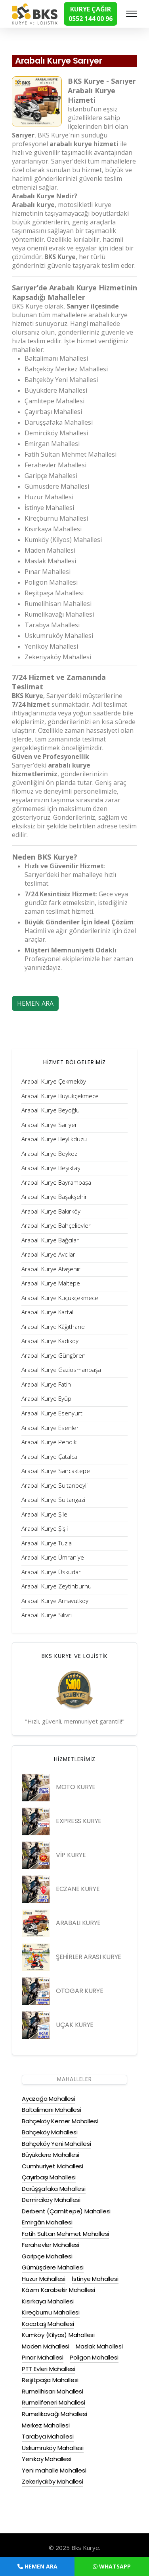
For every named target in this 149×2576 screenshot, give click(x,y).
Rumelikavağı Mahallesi (54, 2414)
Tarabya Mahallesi (48, 2436)
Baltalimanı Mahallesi (51, 2110)
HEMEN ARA (35, 1003)
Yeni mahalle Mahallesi (54, 2470)
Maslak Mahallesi (99, 2346)
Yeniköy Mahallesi (46, 2459)
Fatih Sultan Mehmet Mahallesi (65, 2234)
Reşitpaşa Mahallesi (50, 2380)
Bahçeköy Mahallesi (49, 2132)
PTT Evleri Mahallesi (48, 2369)
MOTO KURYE (76, 1786)
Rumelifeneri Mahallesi (53, 2402)
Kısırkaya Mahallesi (48, 2301)
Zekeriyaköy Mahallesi (52, 2481)
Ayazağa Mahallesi (48, 2098)
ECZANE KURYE (77, 1888)
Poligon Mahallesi (94, 2357)
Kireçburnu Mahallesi (51, 2312)
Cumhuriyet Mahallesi (52, 2166)
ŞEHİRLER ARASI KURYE (88, 1956)
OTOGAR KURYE (79, 1990)
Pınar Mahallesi (42, 2357)
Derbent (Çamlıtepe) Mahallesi (66, 2211)
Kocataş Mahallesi (48, 2324)
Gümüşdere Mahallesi (53, 2267)
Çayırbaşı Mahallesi (49, 2177)
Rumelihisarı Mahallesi (52, 2391)
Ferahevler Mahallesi (50, 2245)
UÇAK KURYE (75, 2024)
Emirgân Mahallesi (47, 2222)
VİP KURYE (71, 1854)
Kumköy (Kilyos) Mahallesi (58, 2335)
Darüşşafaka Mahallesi (54, 2189)
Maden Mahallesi (45, 2346)
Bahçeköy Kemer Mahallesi (60, 2121)
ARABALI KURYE (78, 1922)
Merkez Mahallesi (46, 2425)
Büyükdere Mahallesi (50, 2155)
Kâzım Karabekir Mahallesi (58, 2290)
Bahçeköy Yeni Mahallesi (56, 2143)
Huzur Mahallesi (43, 2279)
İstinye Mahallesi (95, 2279)
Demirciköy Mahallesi (51, 2200)
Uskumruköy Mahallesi (53, 2448)
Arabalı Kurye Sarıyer (59, 61)
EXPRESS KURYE (78, 1820)
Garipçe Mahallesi (47, 2256)
